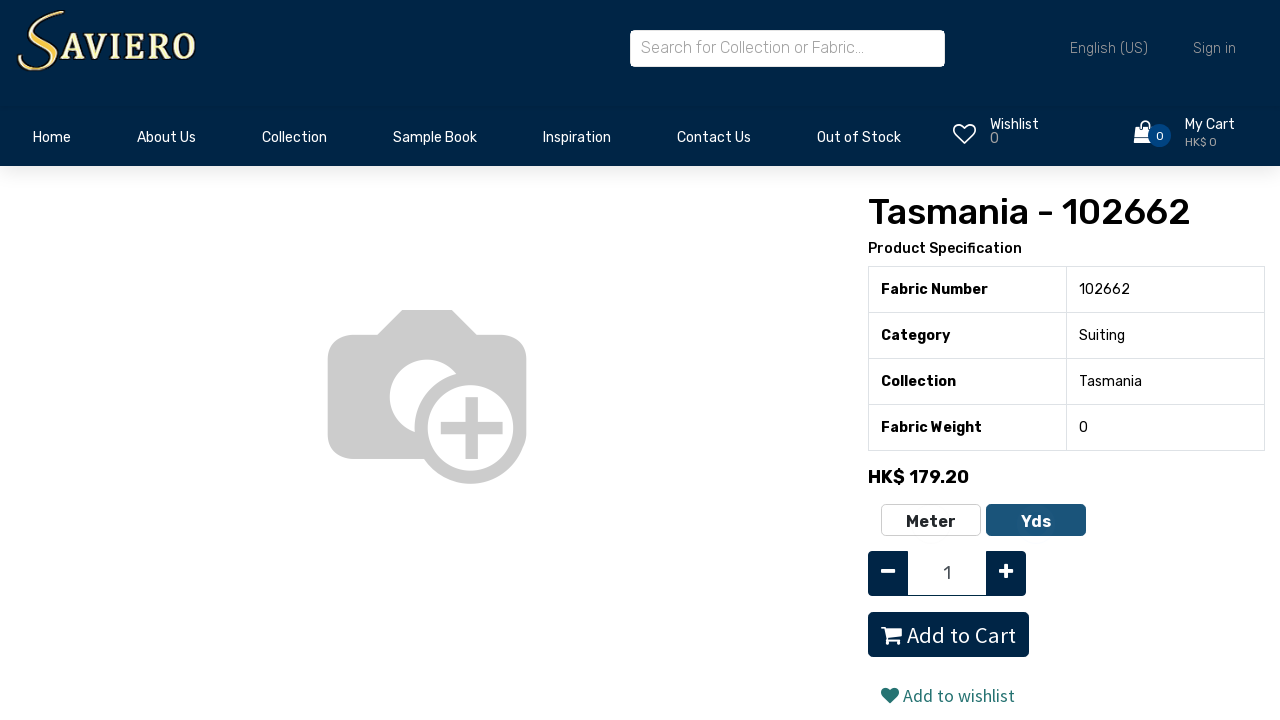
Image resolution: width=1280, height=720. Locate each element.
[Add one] (1006, 573)
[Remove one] (888, 573)
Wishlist (1014, 124)
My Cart (1210, 124)
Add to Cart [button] (948, 635)
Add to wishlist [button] (948, 695)
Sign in (1214, 48)
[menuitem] (52, 143)
